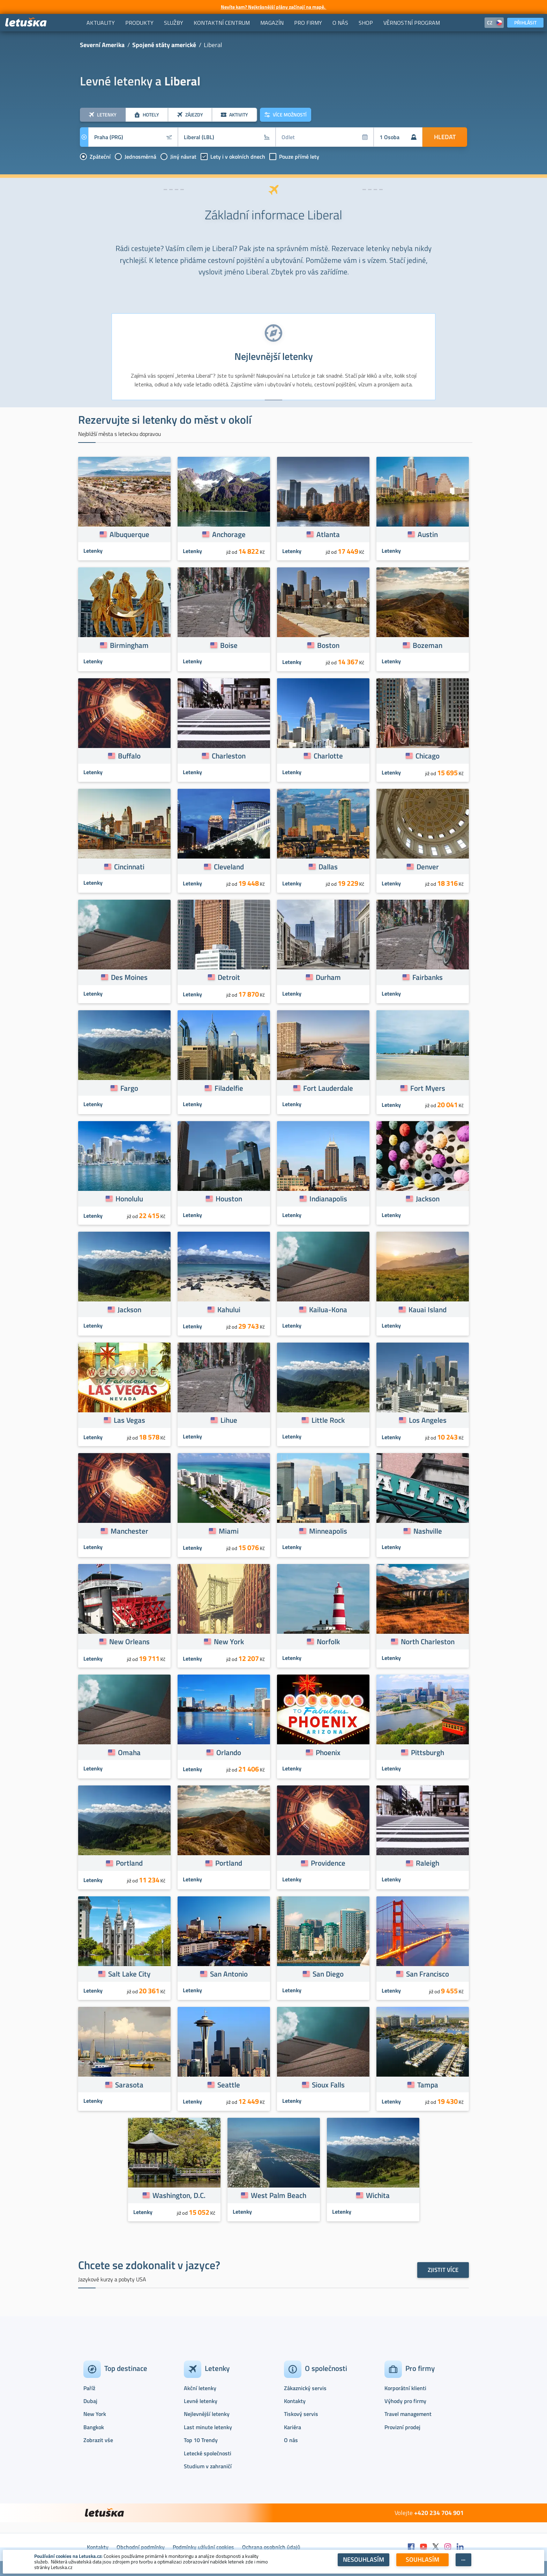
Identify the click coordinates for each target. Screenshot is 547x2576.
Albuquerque (129, 534)
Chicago (427, 755)
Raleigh (427, 1863)
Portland (129, 1863)
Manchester (129, 1531)
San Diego (328, 1974)
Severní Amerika (102, 45)
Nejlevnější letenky (207, 2414)
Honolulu (129, 1198)
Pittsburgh (427, 1752)
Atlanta (328, 534)
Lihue (228, 1420)
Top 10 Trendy (201, 2440)
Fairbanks (427, 977)
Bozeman (427, 645)
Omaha (129, 1752)
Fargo (129, 1088)
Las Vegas (129, 1420)
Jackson (428, 1198)
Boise (229, 645)
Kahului (228, 1309)
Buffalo (129, 755)
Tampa (427, 2084)
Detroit (229, 977)
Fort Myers (427, 1088)
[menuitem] (101, 22)
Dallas (328, 866)
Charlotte (328, 755)
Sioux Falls (328, 2084)
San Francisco (427, 1974)
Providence (328, 1863)
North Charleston (428, 1641)
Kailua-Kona (328, 1309)
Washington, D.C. (178, 2195)
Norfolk (328, 1641)
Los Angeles (428, 1420)
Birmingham (129, 645)
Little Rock (328, 1420)
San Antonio (229, 1974)
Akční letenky (200, 2388)
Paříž (89, 2388)
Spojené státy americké (164, 45)
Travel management (408, 2414)
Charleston (229, 755)
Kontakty (295, 2401)
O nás (291, 2440)
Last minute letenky (208, 2427)
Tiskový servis (301, 2414)
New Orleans (129, 1641)
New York (229, 1641)
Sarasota (129, 2084)
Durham (328, 977)
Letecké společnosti (207, 2453)
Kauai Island (428, 1309)
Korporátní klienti (405, 2388)
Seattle (228, 2084)
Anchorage (229, 534)
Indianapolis (328, 1198)
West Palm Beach (278, 2195)
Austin (428, 534)
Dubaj (90, 2401)
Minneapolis (328, 1531)
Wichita (378, 2195)
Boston (328, 645)
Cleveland (229, 866)
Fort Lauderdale (328, 1088)
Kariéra (292, 2427)
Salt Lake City (129, 1974)
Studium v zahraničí (208, 2466)
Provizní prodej (402, 2427)
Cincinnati (129, 866)
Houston (229, 1198)
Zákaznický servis (305, 2388)
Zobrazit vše (98, 2440)
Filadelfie (229, 1088)
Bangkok (93, 2427)
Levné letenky (200, 2401)
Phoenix (328, 1752)
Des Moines (129, 977)
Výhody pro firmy (405, 2401)
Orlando (228, 1752)
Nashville (427, 1531)
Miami (229, 1531)
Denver (428, 866)
